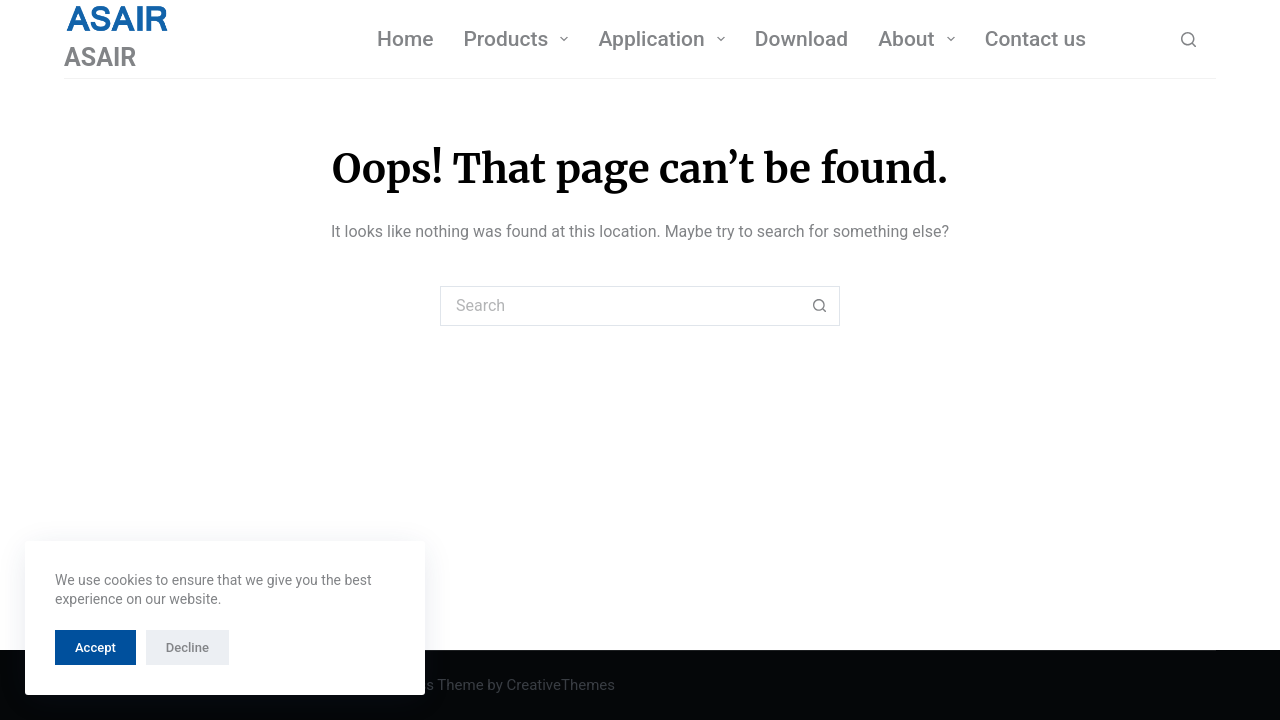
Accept (95, 647)
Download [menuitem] (801, 39)
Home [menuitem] (405, 39)
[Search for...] (620, 306)
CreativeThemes (560, 685)
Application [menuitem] (665, 39)
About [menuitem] (920, 39)
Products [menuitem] (519, 39)
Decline (187, 647)
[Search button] (820, 306)
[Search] (1188, 39)
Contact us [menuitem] (1035, 39)
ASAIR (100, 57)
